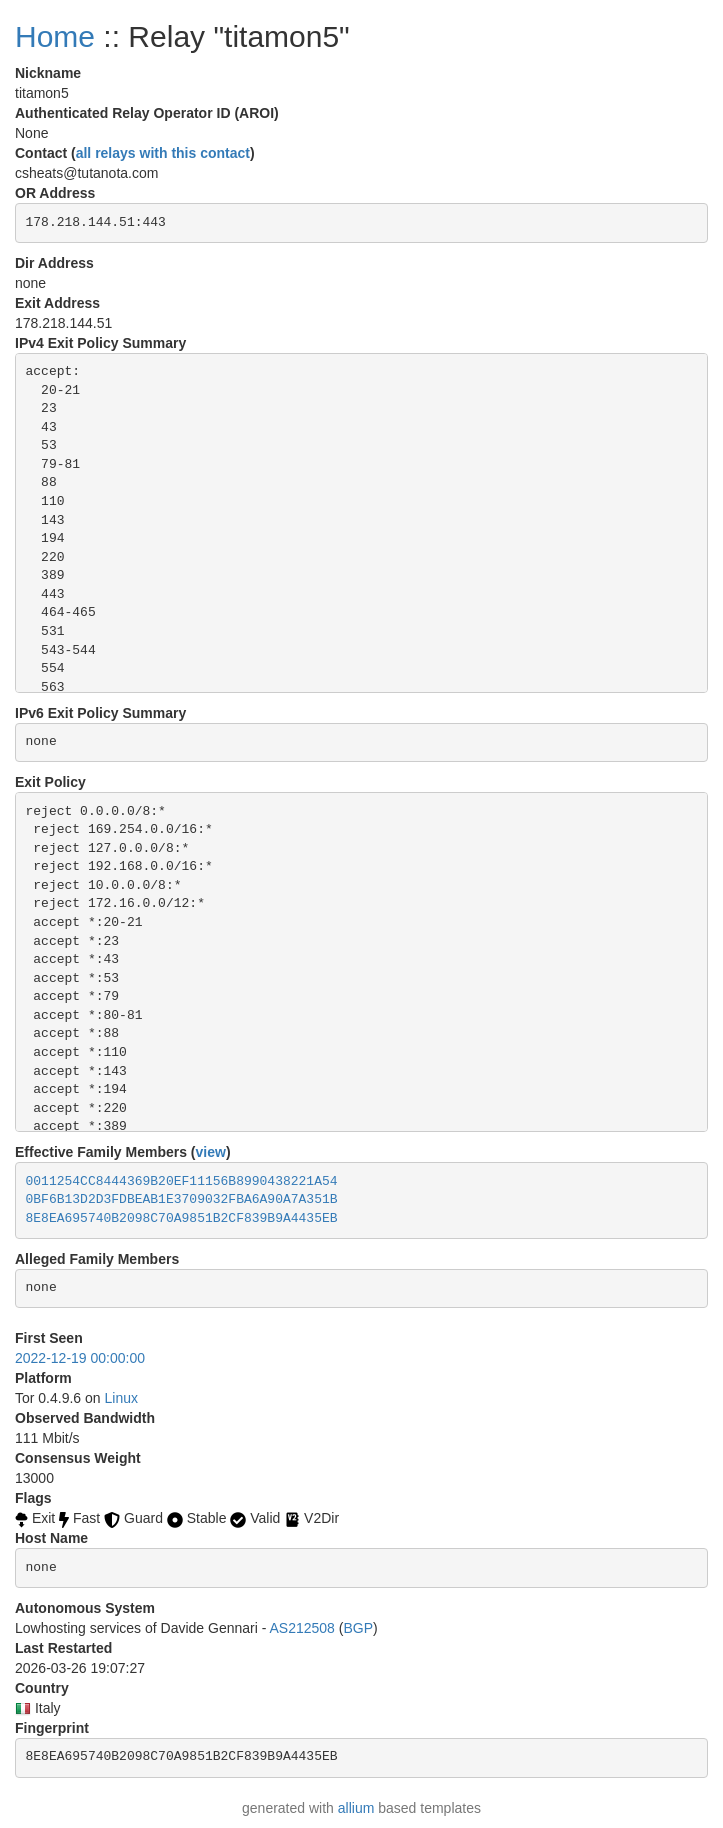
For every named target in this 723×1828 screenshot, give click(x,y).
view (211, 1152)
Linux (121, 1398)
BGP (358, 1628)
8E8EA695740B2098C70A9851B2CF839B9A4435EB (182, 1218)
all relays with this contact (163, 153)
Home (55, 36)
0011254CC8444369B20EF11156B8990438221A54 (182, 1181)
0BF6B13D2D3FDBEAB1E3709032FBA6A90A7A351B (182, 1199)
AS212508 (301, 1628)
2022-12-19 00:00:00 (80, 1358)
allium (356, 1808)
